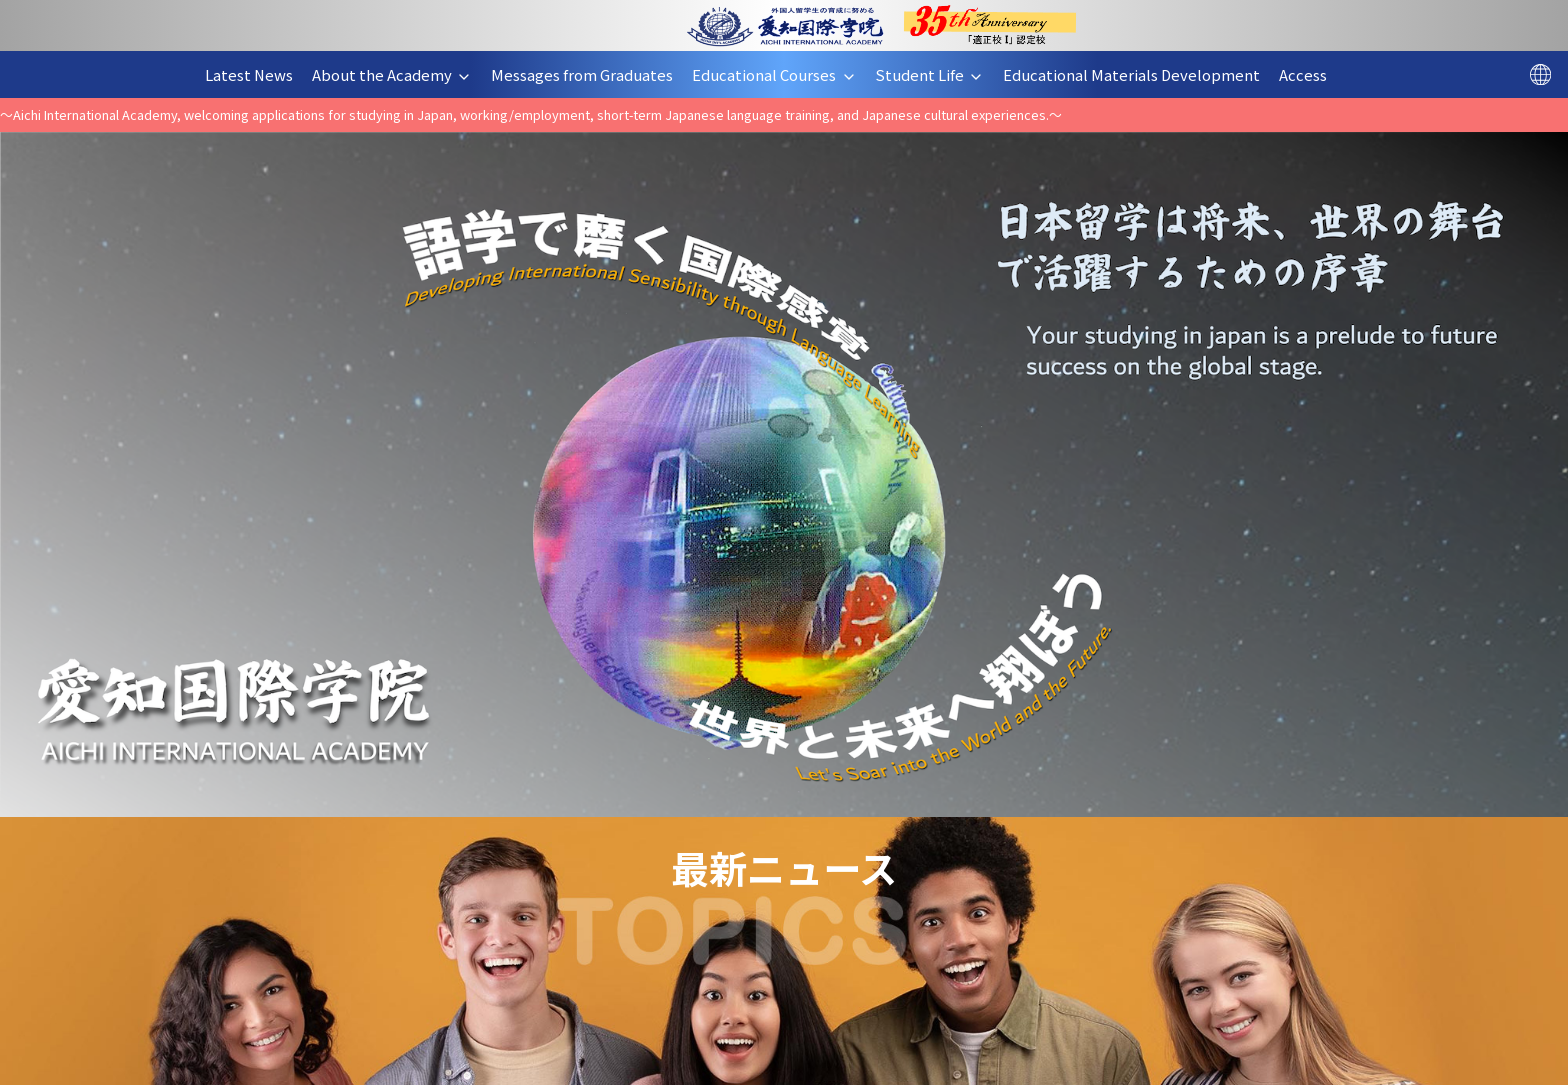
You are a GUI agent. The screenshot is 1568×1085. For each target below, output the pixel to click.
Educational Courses (781, 74)
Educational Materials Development (1139, 74)
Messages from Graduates (589, 74)
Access (1310, 74)
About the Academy (399, 74)
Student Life (937, 74)
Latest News (256, 74)
